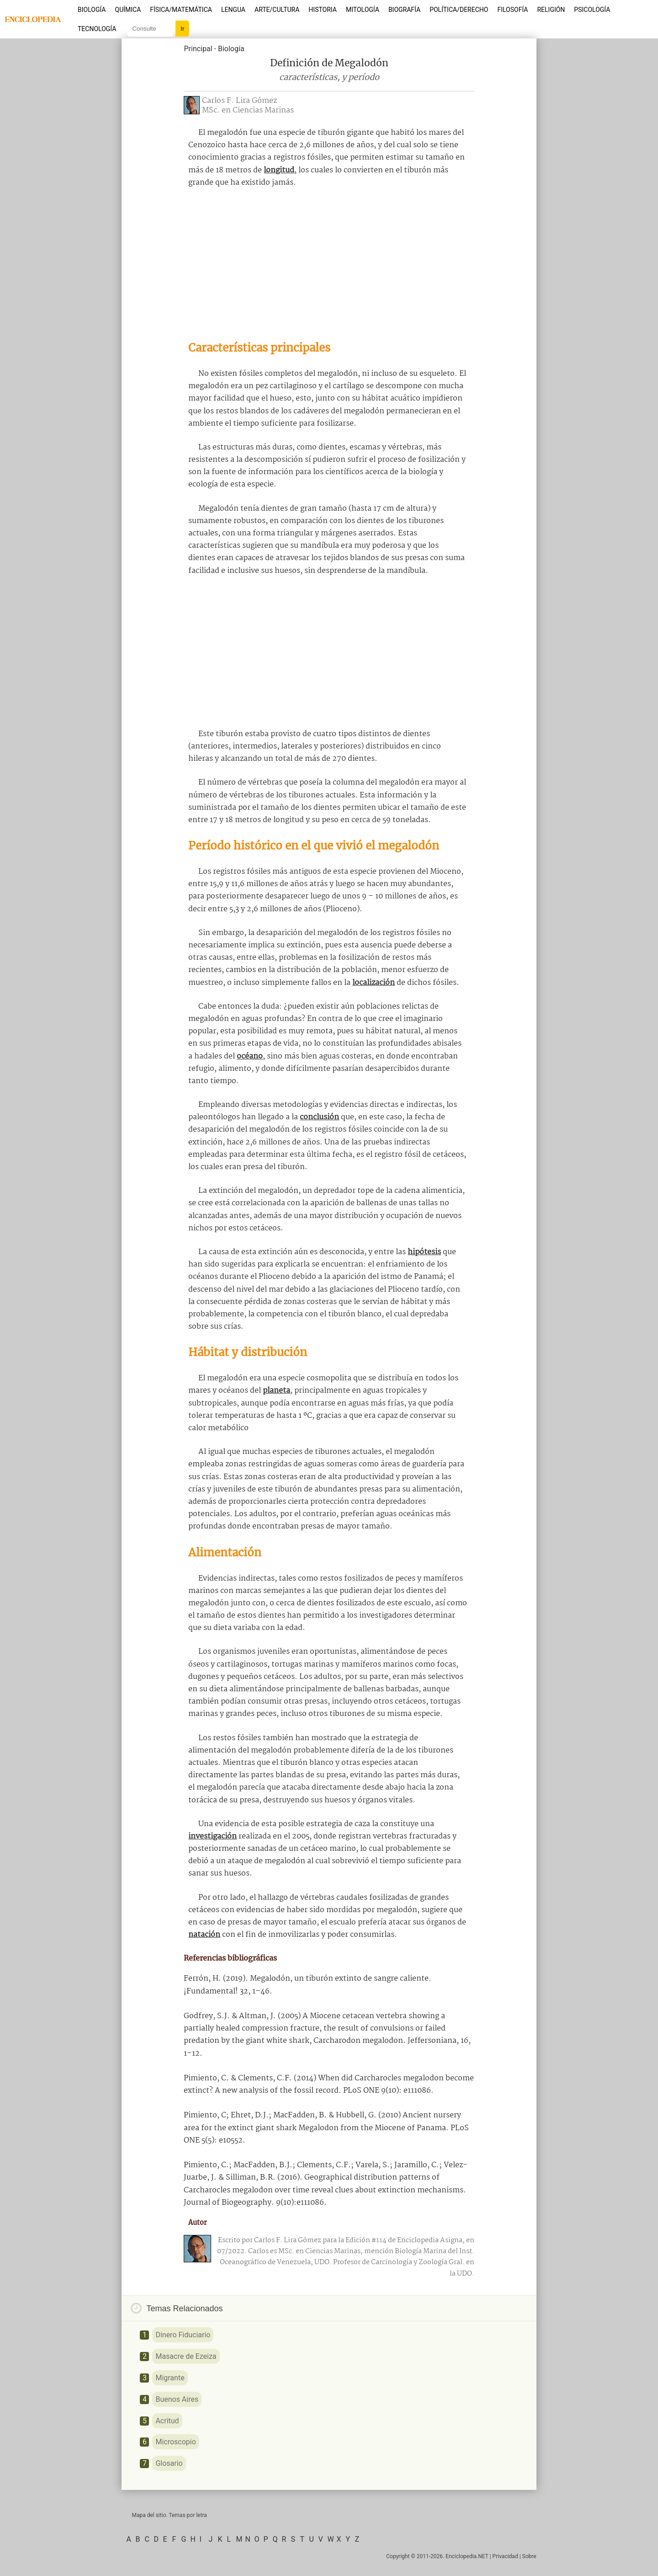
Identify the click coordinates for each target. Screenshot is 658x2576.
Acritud (167, 2420)
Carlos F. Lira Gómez (239, 101)
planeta (276, 1390)
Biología (92, 9)
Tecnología (97, 28)
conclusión (319, 1117)
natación (204, 1935)
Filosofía (512, 9)
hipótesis (424, 1252)
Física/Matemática (181, 9)
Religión (551, 9)
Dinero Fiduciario (182, 2334)
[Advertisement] (329, 264)
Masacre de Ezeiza (185, 2356)
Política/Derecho (459, 9)
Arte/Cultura (277, 9)
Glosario (168, 2463)
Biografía (404, 9)
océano (250, 1056)
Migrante (169, 2377)
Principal (198, 48)
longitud (279, 170)
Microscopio (175, 2441)
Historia (322, 9)
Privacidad (505, 2556)
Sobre (529, 2556)
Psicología (592, 9)
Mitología (362, 9)
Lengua (233, 9)
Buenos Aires (176, 2399)
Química (128, 9)
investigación (212, 1836)
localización (373, 983)
